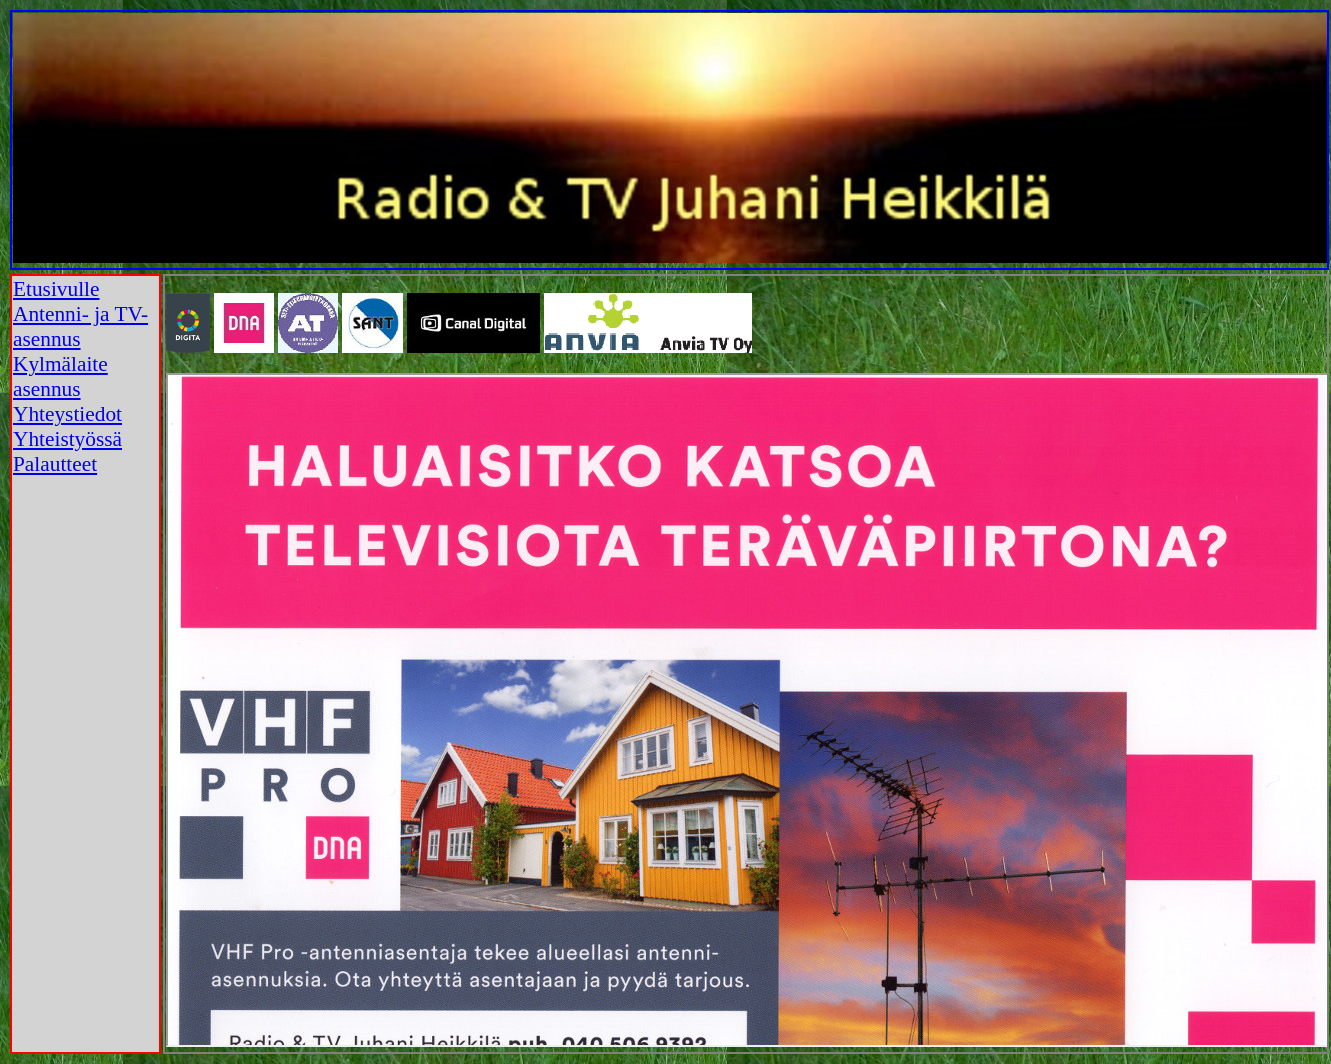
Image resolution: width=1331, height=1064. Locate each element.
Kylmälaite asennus (60, 376)
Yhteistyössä (67, 439)
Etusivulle (56, 289)
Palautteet (55, 464)
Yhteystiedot (67, 414)
